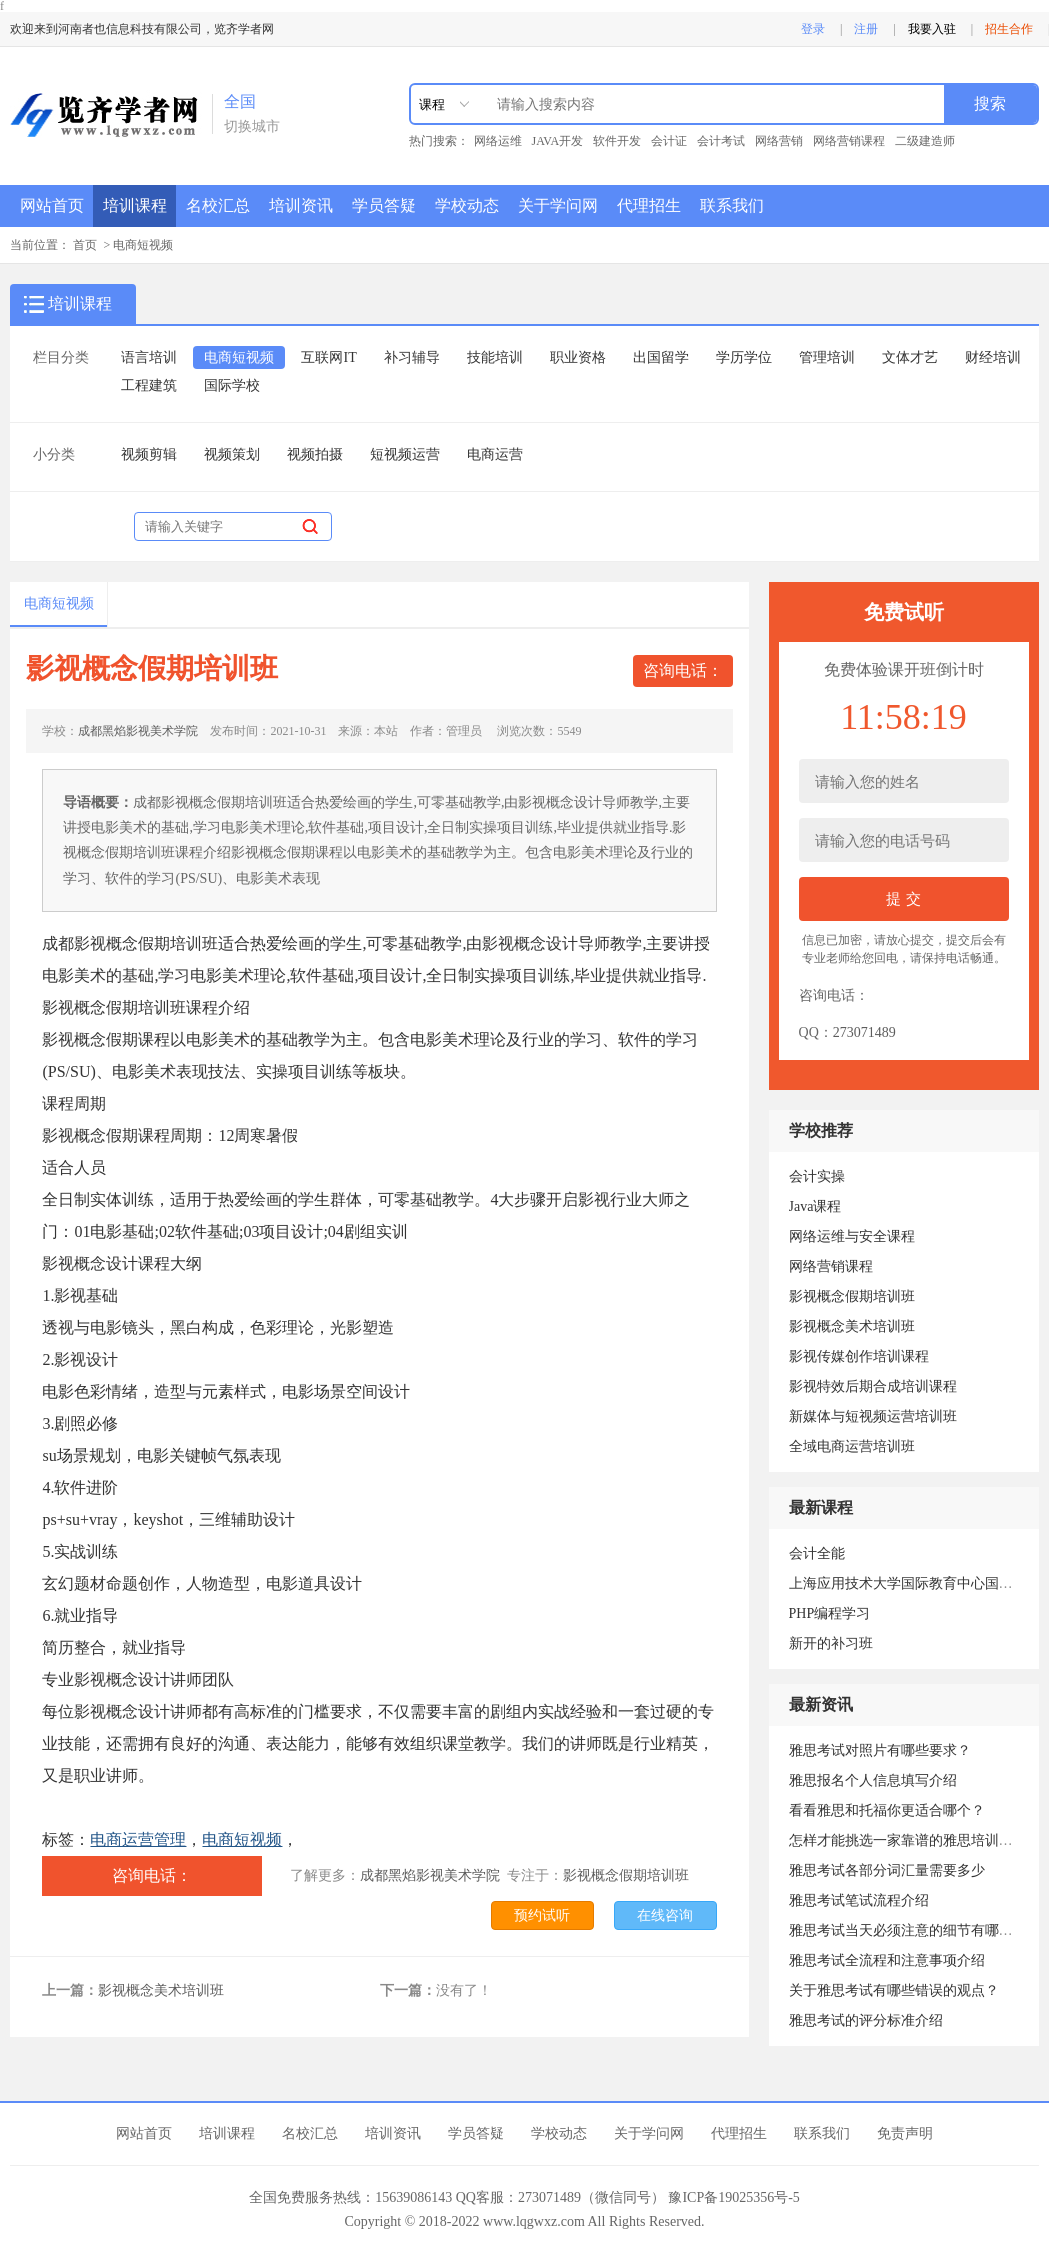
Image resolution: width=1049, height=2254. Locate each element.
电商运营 (495, 454)
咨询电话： (683, 670)
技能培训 (495, 357)
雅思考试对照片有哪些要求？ (880, 1750)
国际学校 (232, 385)
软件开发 (617, 141)
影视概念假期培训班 (626, 1875)
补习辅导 (412, 357)
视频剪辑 (149, 454)
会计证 (669, 141)
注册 (866, 29)
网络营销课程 (849, 141)
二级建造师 (925, 141)
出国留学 (661, 357)
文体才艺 (910, 357)
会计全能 (817, 1553)
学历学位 (744, 357)
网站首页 (52, 205)
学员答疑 (384, 205)
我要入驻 (932, 29)
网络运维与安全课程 (852, 1236)
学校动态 (467, 205)
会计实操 (817, 1176)
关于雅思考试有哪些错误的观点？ (894, 1990)
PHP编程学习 (830, 1613)
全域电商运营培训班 (852, 1446)
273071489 (864, 1032)
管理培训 (827, 357)
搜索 (990, 103)
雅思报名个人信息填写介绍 (873, 1780)
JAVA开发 (558, 141)
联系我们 (732, 205)
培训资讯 (301, 205)
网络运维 (498, 141)
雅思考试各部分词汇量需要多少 (887, 1870)
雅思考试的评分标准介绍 (866, 2020)
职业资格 (578, 357)
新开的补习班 (831, 1643)
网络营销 (779, 141)
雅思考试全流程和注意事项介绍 (887, 1960)
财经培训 (993, 357)
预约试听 (542, 1915)
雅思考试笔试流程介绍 (859, 1900)
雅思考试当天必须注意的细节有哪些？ (908, 1930)
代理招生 (649, 205)
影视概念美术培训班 (161, 1990)
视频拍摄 (315, 454)
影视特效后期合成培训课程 (873, 1386)
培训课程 (135, 205)
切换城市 (252, 126)
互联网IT (328, 357)
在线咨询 (665, 1915)
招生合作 (1009, 29)
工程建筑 (149, 385)
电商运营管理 (138, 1839)
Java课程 (815, 1206)
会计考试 (721, 141)
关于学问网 (558, 205)
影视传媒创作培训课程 (859, 1356)
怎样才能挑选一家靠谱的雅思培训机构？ (915, 1840)
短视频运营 (405, 454)
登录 (813, 29)
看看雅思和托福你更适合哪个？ (887, 1810)
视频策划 (232, 454)
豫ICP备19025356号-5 (733, 2197)
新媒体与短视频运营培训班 (873, 1416)
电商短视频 (143, 245)
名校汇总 (218, 205)
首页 (85, 245)
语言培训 (149, 357)
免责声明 (905, 2133)
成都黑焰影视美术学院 (138, 731)
